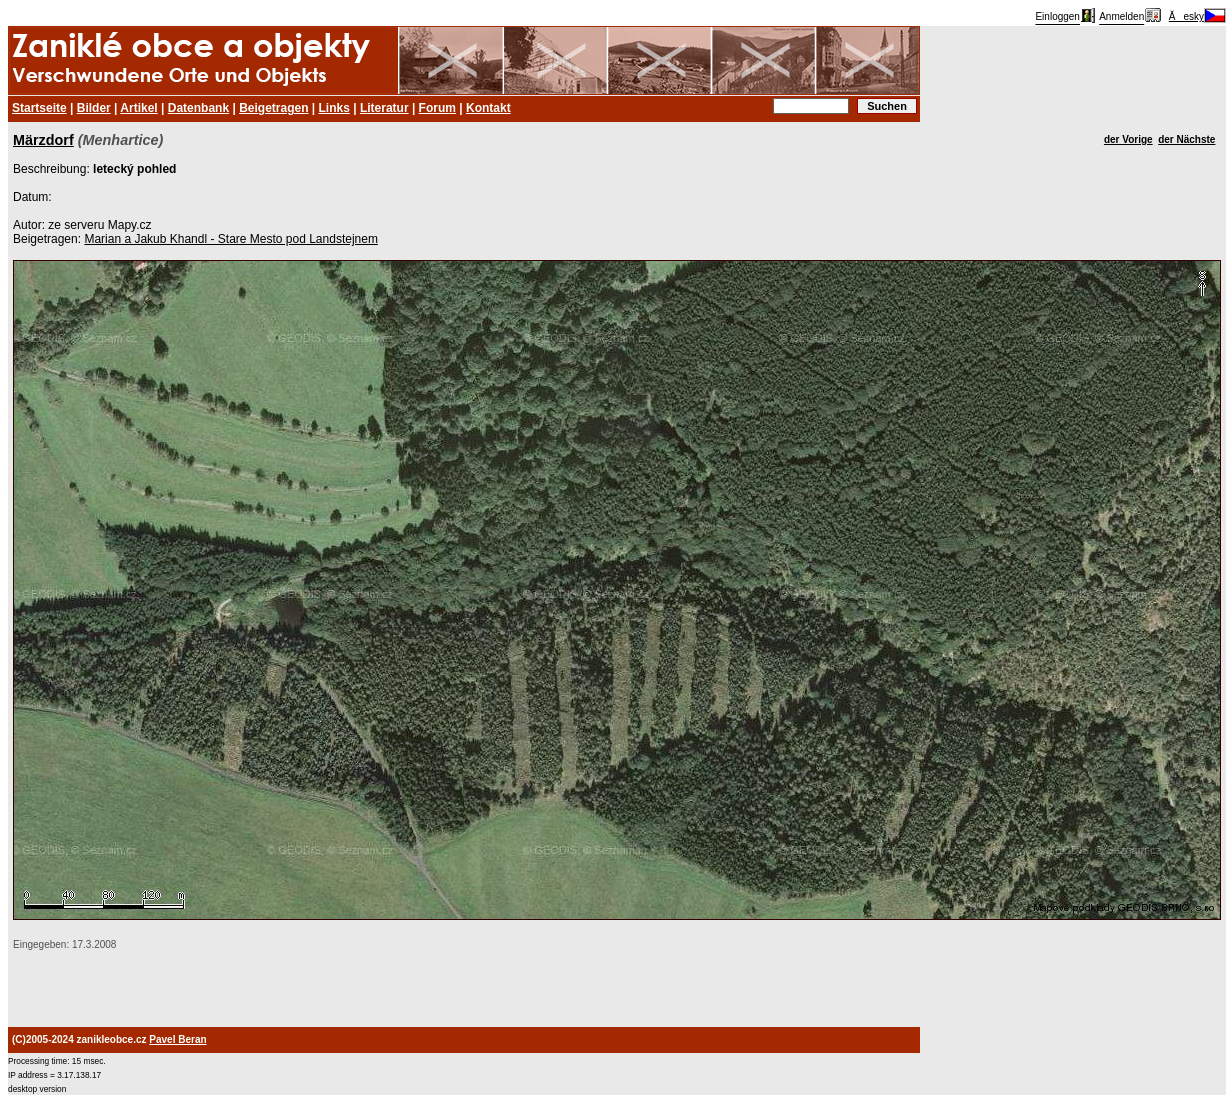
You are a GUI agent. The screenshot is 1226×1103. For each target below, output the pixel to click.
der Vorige (1128, 139)
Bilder (94, 108)
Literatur (384, 108)
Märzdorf (43, 140)
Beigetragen (273, 108)
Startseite (39, 108)
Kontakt (488, 108)
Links (334, 108)
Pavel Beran (177, 1039)
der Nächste (1186, 139)
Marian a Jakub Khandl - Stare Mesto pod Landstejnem (231, 239)
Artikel (138, 108)
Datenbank (198, 108)
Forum (437, 108)
